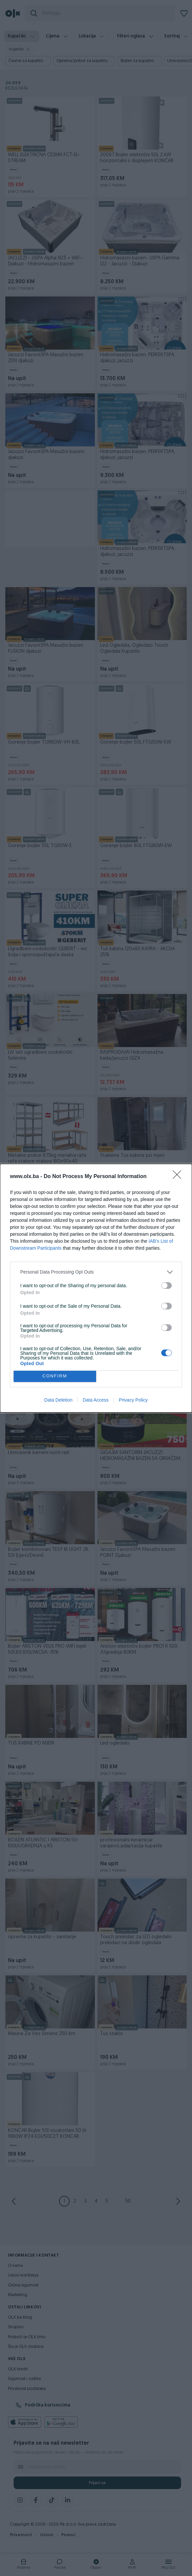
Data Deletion (58, 1400)
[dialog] (96, 1288)
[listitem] (96, 1272)
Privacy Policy (133, 1400)
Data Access (95, 1400)
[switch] (166, 1285)
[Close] (179, 1176)
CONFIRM (54, 1376)
